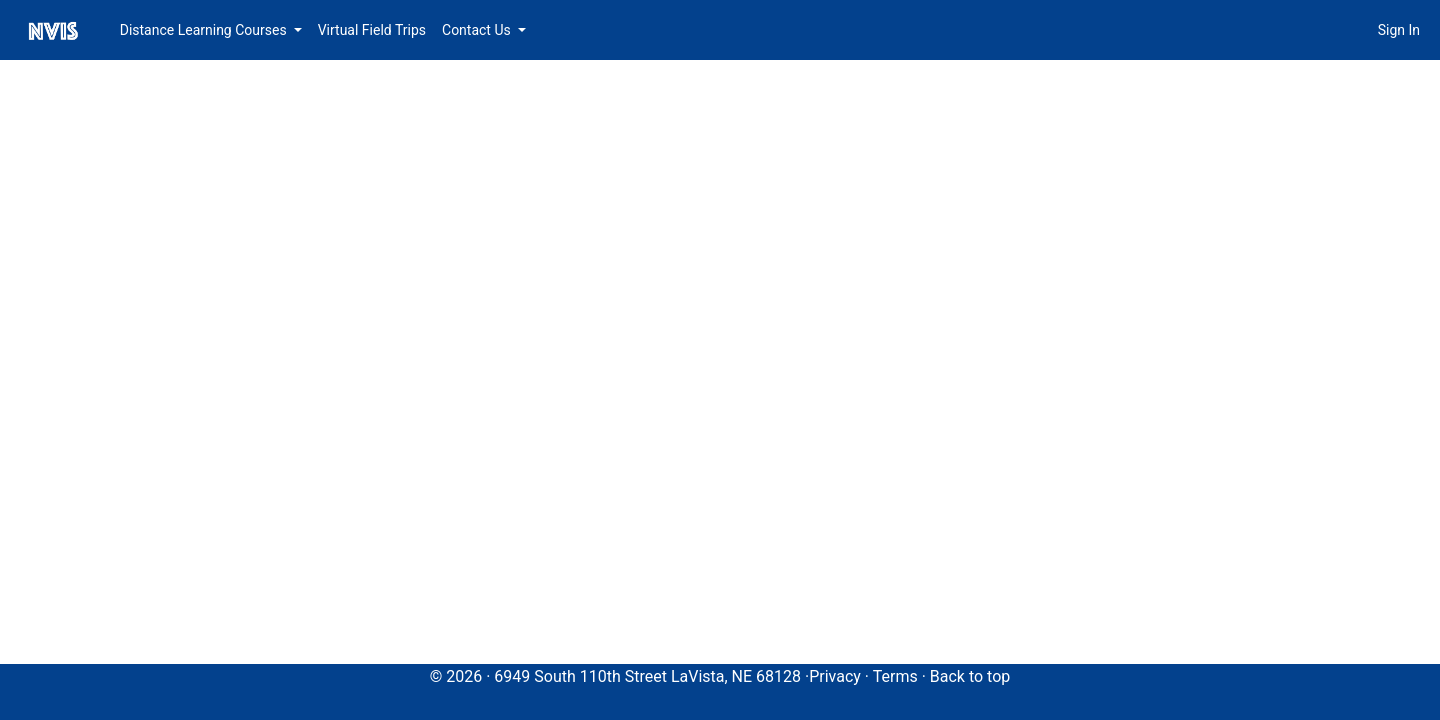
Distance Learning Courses (205, 30)
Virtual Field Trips (372, 30)
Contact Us (478, 30)
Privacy (835, 676)
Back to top (970, 676)
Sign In (1399, 30)
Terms (895, 676)
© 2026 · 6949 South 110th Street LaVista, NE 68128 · (620, 676)
